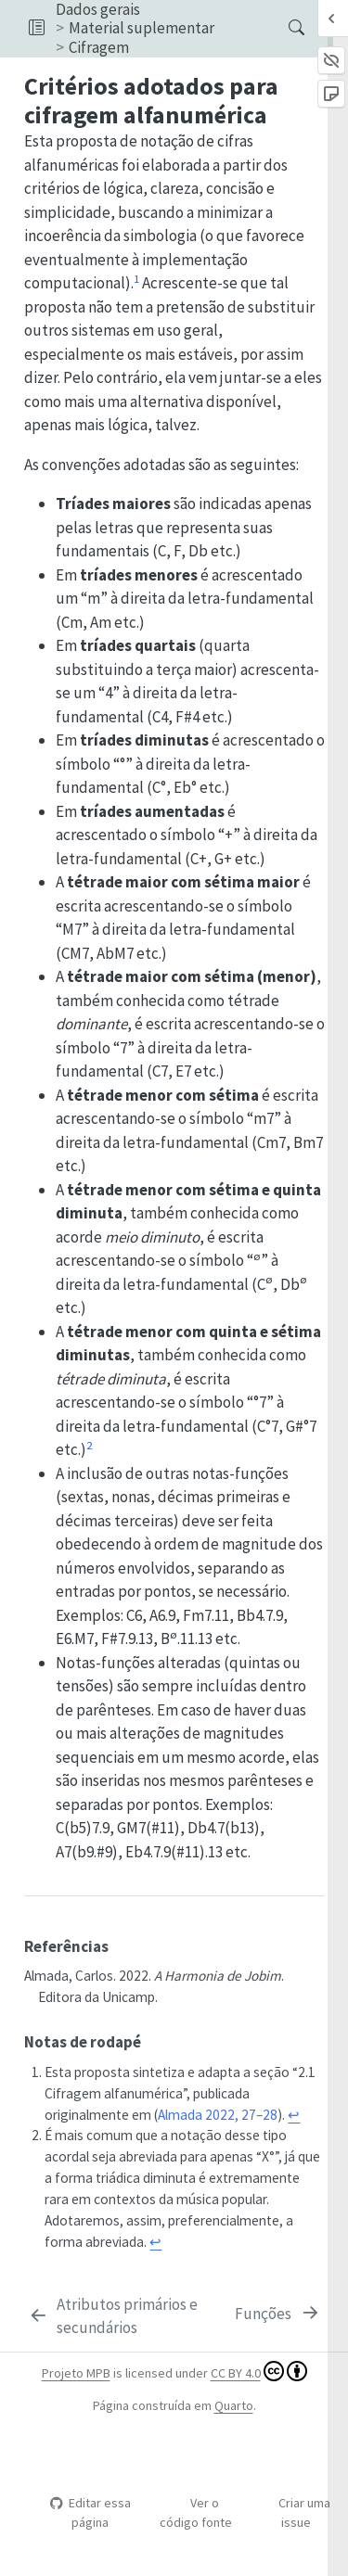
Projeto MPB (76, 2373)
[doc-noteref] (136, 283)
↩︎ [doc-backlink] (294, 2114)
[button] (37, 28)
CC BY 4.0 (259, 2371)
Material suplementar (141, 28)
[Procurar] (280, 28)
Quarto (233, 2405)
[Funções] (278, 2314)
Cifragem (99, 47)
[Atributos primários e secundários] (128, 2316)
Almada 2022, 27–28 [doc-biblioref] (217, 2114)
